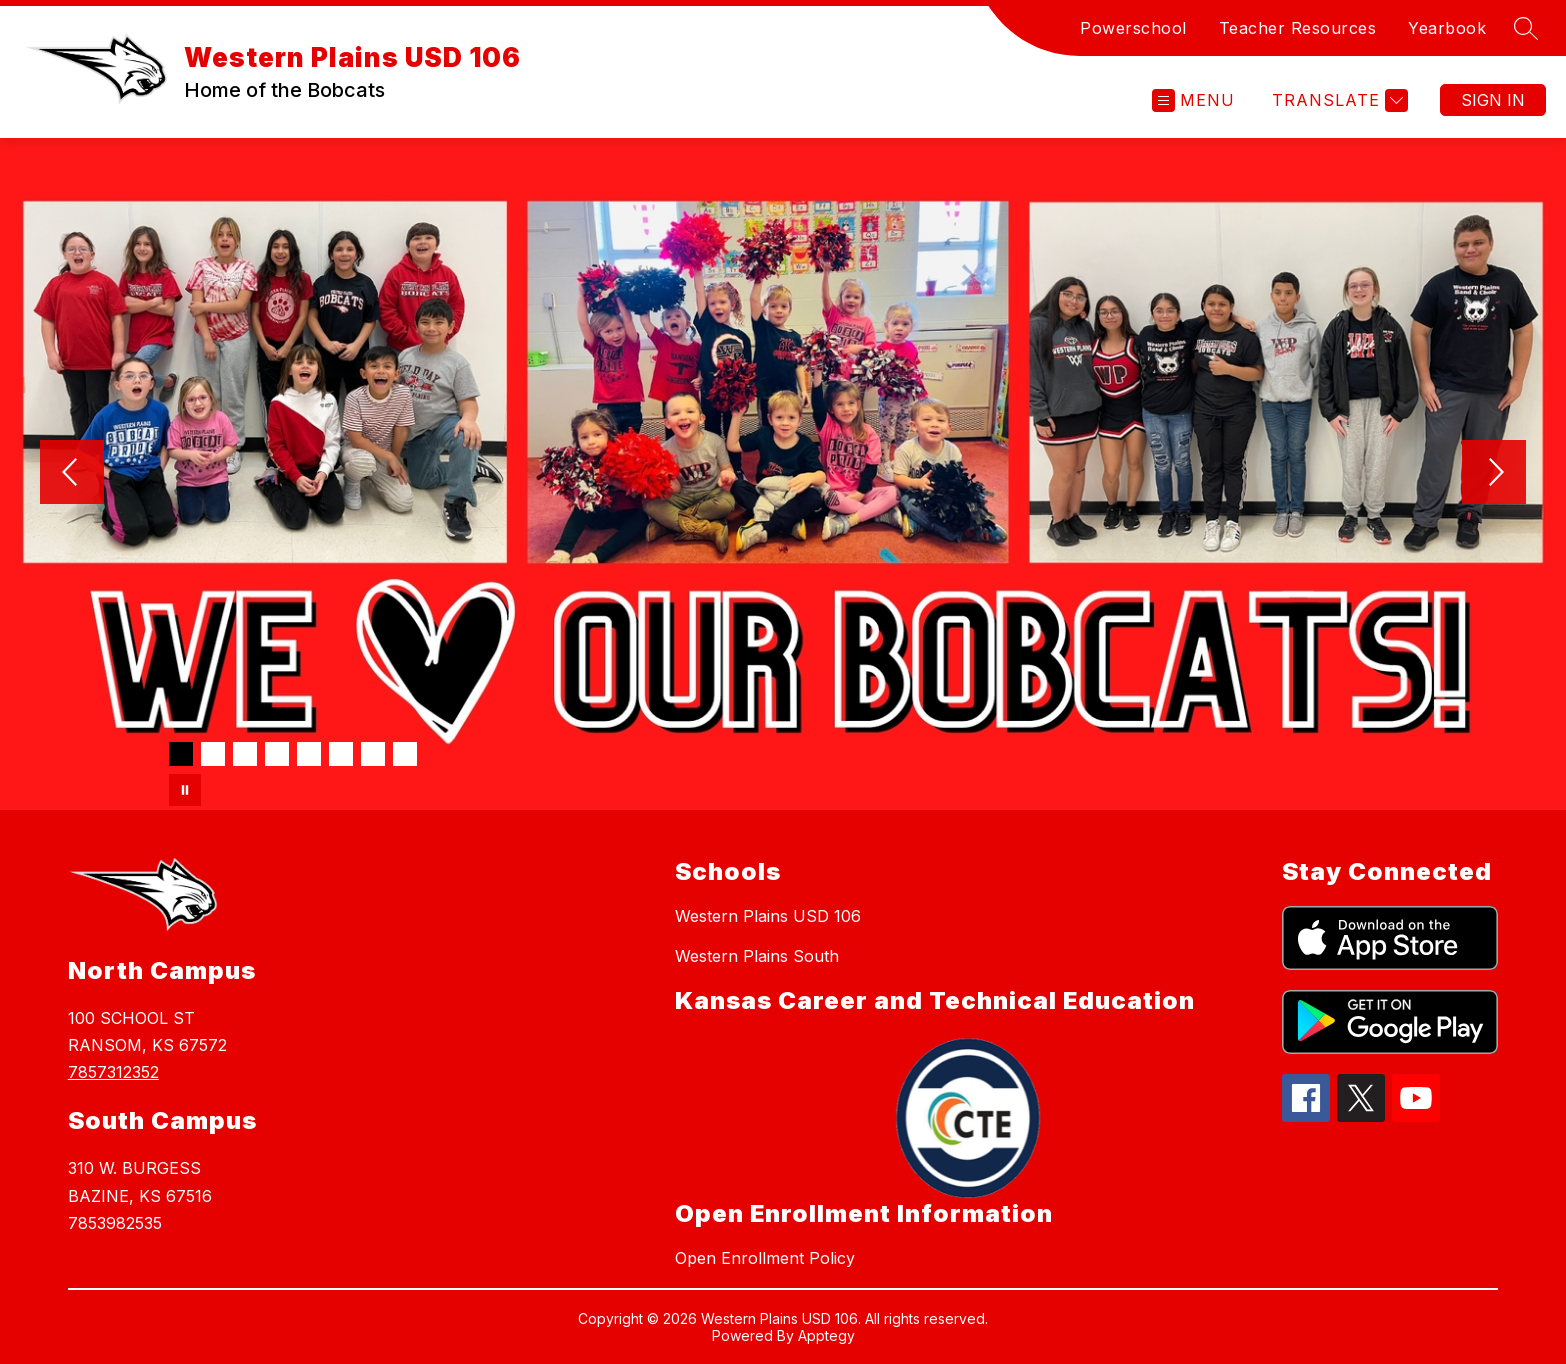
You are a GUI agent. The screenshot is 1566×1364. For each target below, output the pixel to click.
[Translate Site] (1337, 100)
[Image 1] (181, 754)
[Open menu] (1193, 100)
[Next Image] (1494, 474)
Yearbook (1447, 28)
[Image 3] (245, 754)
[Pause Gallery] (185, 790)
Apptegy (826, 1335)
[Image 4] (277, 754)
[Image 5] (309, 754)
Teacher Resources (1298, 28)
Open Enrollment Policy (765, 1258)
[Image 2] (213, 754)
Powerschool (1133, 28)
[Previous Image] (72, 474)
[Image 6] (341, 754)
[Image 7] (373, 754)
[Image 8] (405, 754)
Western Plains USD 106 (768, 916)
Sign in (1493, 100)
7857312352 (113, 1072)
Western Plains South (757, 956)
